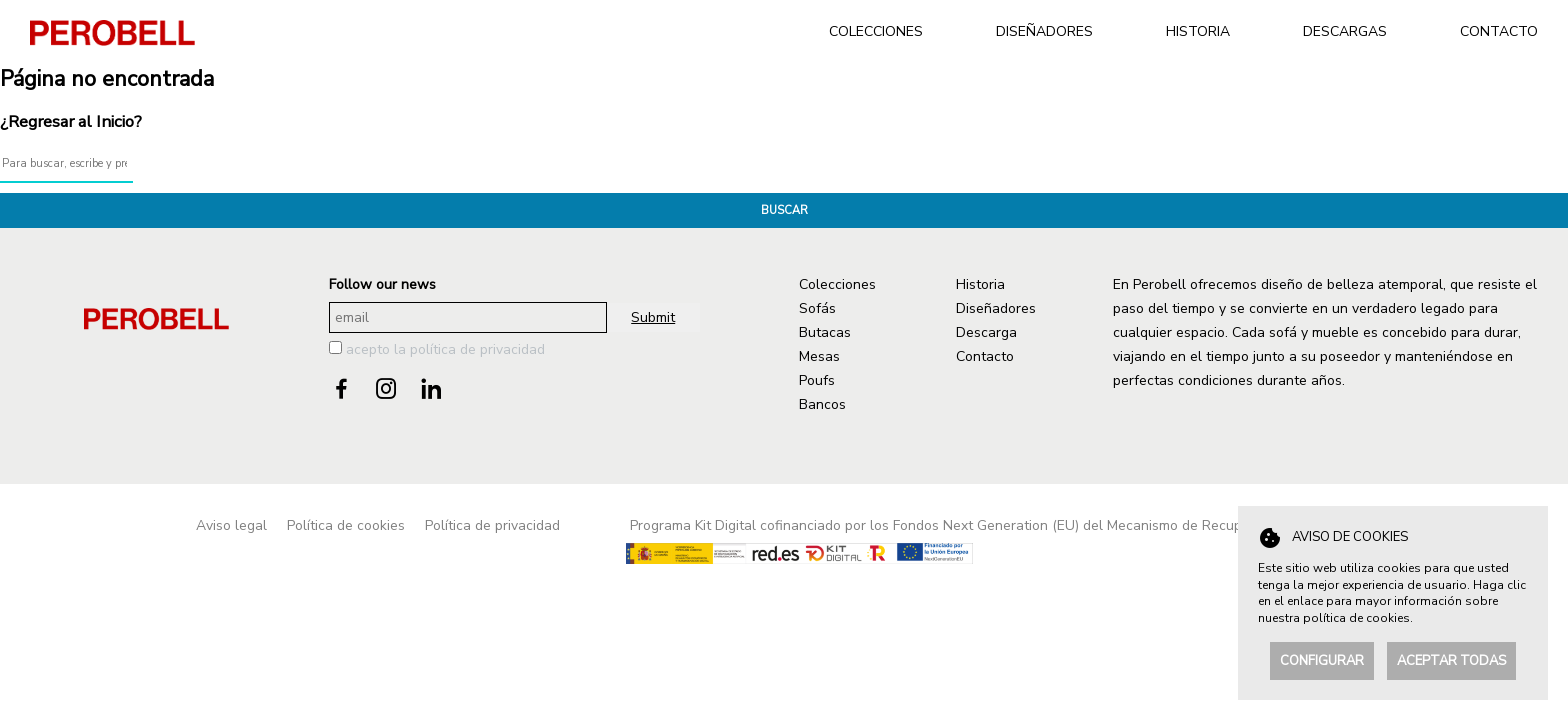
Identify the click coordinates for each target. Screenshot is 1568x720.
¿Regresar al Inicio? (71, 121)
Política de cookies (346, 525)
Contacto (985, 356)
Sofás (817, 308)
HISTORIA (1198, 31)
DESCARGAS (1345, 31)
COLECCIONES (876, 31)
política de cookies (1356, 618)
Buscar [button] (784, 210)
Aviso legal (231, 525)
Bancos (822, 404)
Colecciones (837, 284)
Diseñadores (996, 308)
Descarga (986, 332)
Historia (980, 284)
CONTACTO (1499, 31)
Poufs (817, 380)
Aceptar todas (1451, 661)
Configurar (1322, 661)
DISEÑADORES (1044, 31)
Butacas (825, 332)
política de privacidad (477, 349)
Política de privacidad (492, 525)
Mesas (819, 356)
